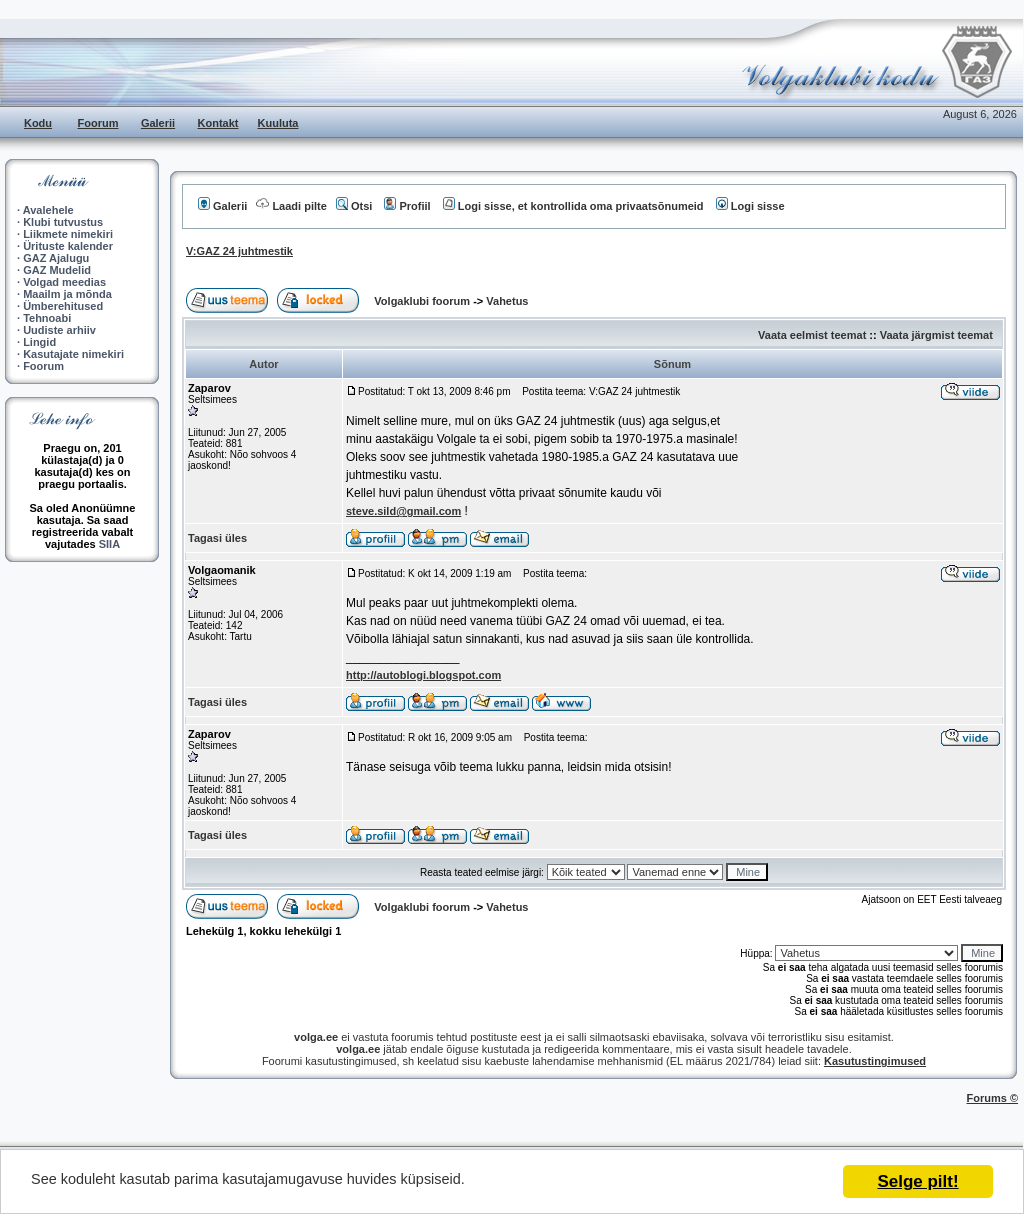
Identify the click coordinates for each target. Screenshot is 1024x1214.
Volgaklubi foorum (423, 301)
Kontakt (218, 123)
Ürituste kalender (68, 246)
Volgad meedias (64, 282)
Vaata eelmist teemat (812, 335)
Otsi (354, 206)
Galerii (158, 123)
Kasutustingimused (875, 1061)
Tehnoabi (47, 318)
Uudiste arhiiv (59, 330)
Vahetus (507, 301)
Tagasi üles (217, 538)
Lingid (39, 342)
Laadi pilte (291, 206)
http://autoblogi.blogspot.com (423, 675)
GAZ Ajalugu (56, 258)
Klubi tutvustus (63, 222)
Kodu (38, 123)
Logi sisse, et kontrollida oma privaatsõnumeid (573, 206)
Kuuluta (278, 123)
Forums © (993, 1098)
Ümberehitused (63, 306)
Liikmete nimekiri (68, 234)
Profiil (407, 206)
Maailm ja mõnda (67, 294)
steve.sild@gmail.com (403, 511)
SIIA (109, 544)
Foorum (98, 123)
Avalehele (48, 210)
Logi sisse (750, 206)
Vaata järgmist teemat (936, 335)
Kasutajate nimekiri (73, 354)
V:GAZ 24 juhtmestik (239, 251)
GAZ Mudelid (57, 270)
